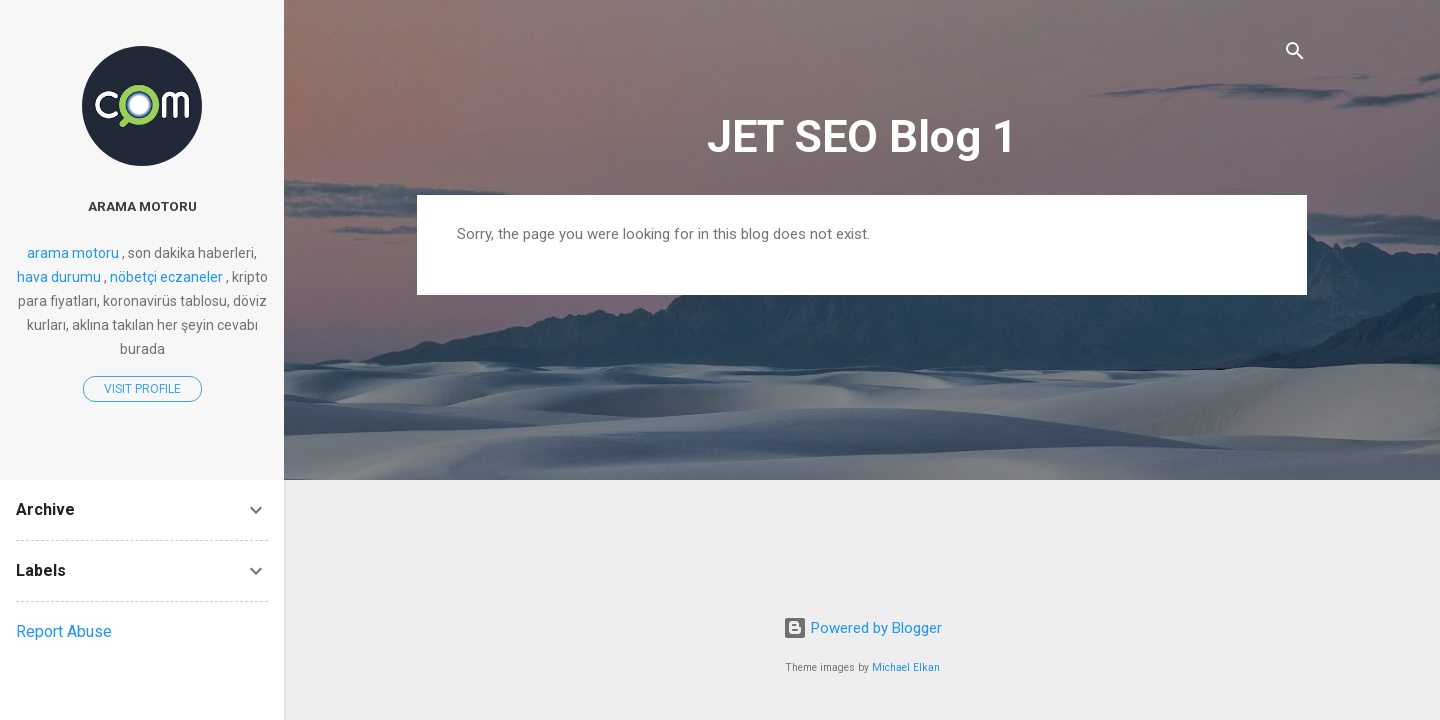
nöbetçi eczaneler (166, 277)
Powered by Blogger (862, 628)
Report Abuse (64, 631)
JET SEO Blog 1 (862, 136)
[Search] (1295, 54)
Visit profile (142, 389)
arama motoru (142, 206)
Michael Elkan (906, 667)
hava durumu (59, 277)
